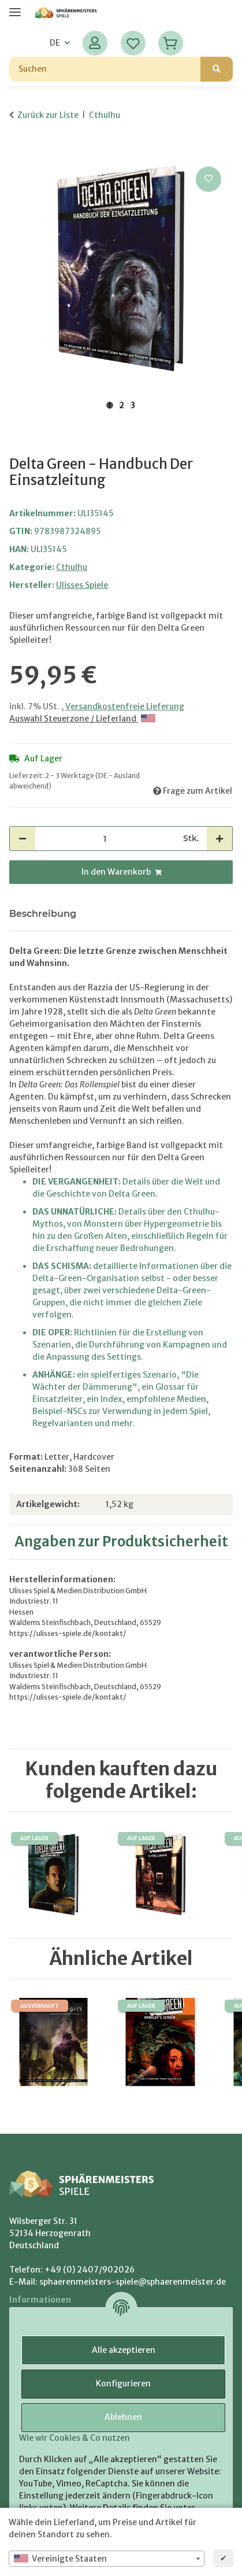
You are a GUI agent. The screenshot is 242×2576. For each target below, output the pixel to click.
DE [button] (55, 43)
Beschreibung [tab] (42, 913)
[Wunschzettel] (133, 43)
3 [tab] (133, 405)
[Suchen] (105, 69)
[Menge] (105, 838)
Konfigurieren (123, 2383)
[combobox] (106, 2559)
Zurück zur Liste (48, 115)
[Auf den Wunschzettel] (208, 179)
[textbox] (106, 2558)
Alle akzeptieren (123, 2350)
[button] (95, 43)
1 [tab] (109, 405)
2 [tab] (121, 405)
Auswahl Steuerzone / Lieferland (82, 718)
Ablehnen (123, 2417)
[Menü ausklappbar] (15, 7)
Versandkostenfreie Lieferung (124, 706)
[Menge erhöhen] (219, 838)
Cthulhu (71, 567)
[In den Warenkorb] (18, 151)
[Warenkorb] (170, 43)
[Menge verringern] (22, 838)
